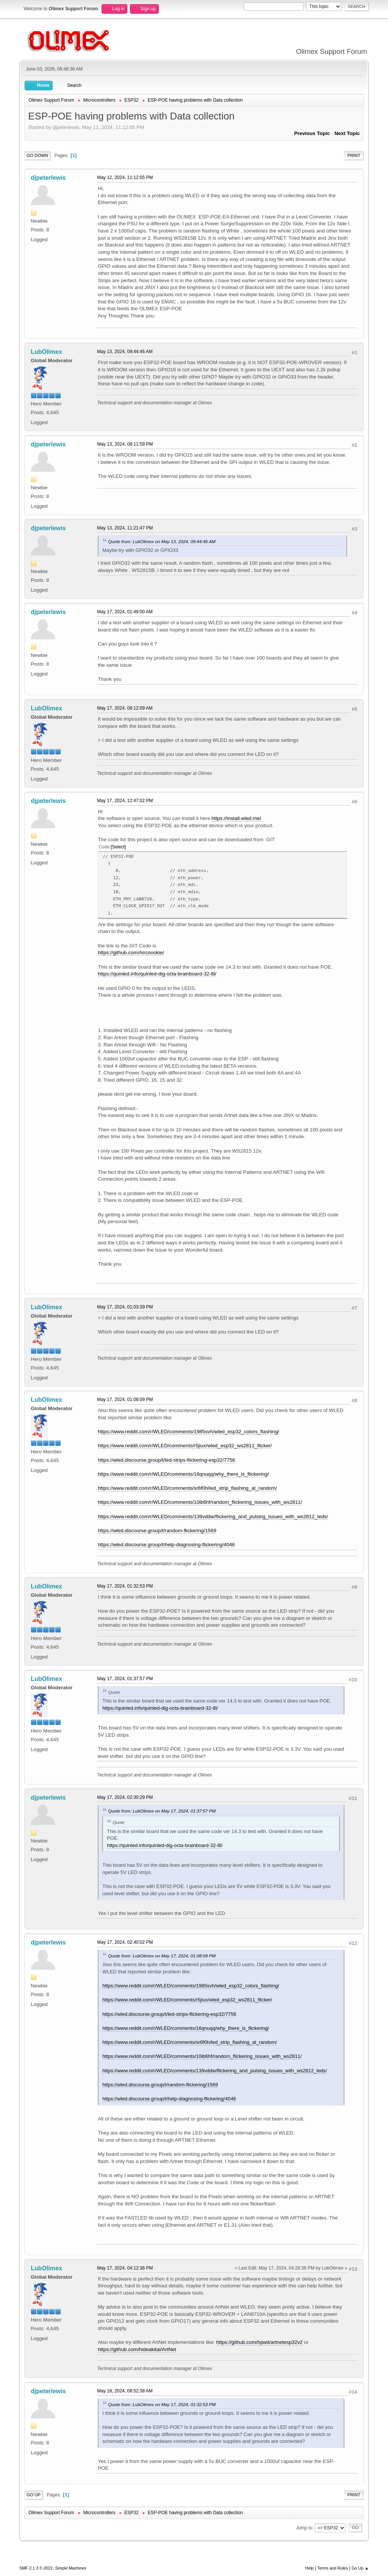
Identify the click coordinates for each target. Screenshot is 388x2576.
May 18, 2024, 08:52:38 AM (125, 2391)
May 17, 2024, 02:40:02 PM (125, 1942)
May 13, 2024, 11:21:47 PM (125, 528)
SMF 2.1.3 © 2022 (36, 2568)
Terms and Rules (332, 2568)
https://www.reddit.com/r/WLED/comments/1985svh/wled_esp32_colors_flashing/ (188, 1431)
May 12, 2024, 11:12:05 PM (125, 177)
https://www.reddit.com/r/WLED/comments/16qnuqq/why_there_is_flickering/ (183, 1474)
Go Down (37, 155)
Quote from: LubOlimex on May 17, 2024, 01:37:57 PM (162, 1810)
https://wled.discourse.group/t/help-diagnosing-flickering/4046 (166, 1544)
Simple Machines (70, 2568)
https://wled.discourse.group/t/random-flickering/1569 (157, 1530)
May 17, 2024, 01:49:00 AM (125, 611)
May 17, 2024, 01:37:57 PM (125, 1678)
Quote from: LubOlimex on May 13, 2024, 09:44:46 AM (161, 541)
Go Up (34, 2495)
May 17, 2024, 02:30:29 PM (125, 1797)
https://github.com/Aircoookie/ (131, 952)
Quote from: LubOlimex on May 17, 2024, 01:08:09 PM (162, 1955)
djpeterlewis (48, 177)
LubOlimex (46, 352)
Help (309, 2568)
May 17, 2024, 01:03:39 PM (125, 1307)
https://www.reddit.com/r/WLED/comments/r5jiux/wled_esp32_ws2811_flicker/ (185, 1445)
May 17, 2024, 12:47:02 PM (125, 800)
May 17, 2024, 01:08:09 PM (125, 1399)
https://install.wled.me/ (236, 818)
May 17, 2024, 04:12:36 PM (125, 2268)
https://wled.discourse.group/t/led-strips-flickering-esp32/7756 (166, 1460)
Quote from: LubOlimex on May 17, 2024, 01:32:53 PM (162, 2404)
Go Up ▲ (360, 2568)
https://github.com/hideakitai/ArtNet (137, 2349)
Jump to (304, 2527)
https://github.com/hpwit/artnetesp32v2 (259, 2342)
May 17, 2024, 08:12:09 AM (125, 708)
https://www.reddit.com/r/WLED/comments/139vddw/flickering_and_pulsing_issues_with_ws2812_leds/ (213, 1516)
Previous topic (312, 133)
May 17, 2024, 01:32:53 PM (125, 1586)
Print (353, 155)
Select (118, 847)
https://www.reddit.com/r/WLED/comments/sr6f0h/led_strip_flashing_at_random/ (187, 1488)
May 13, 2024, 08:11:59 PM (125, 444)
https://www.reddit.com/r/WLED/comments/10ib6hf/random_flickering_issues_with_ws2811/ (200, 1502)
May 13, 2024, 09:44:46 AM (125, 351)
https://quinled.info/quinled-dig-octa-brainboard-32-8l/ (157, 974)
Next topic (347, 133)
